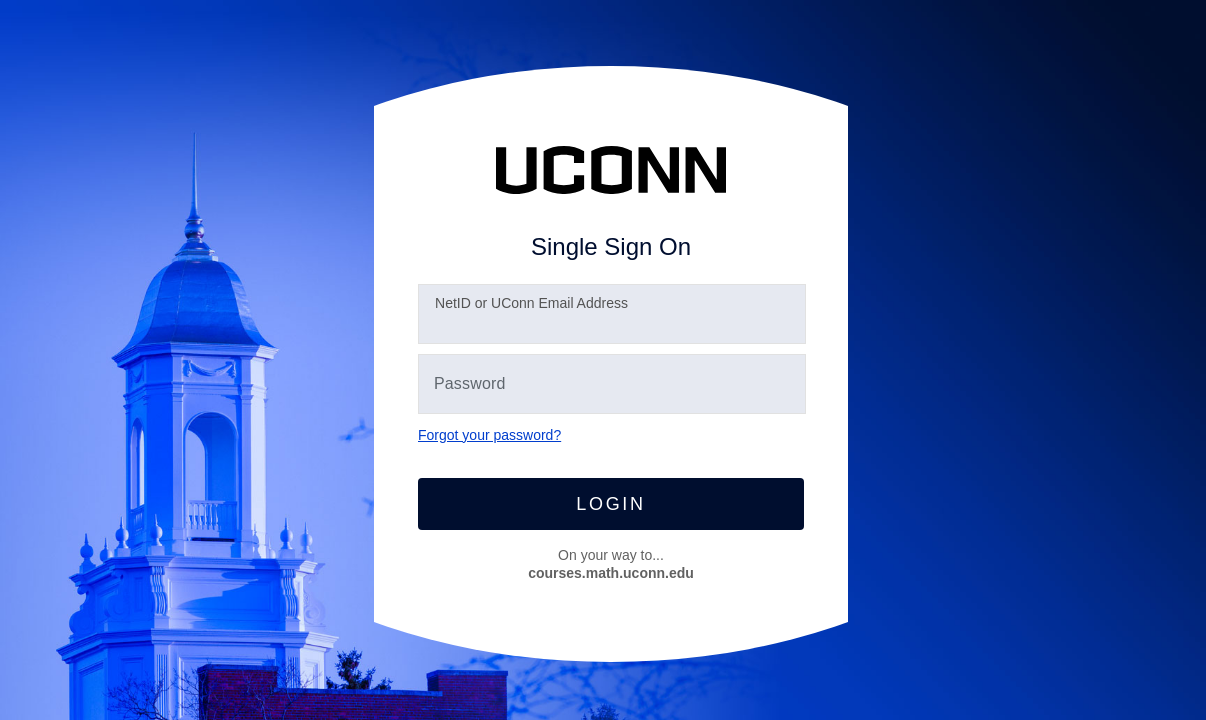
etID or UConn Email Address (531, 303)
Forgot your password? (489, 435)
